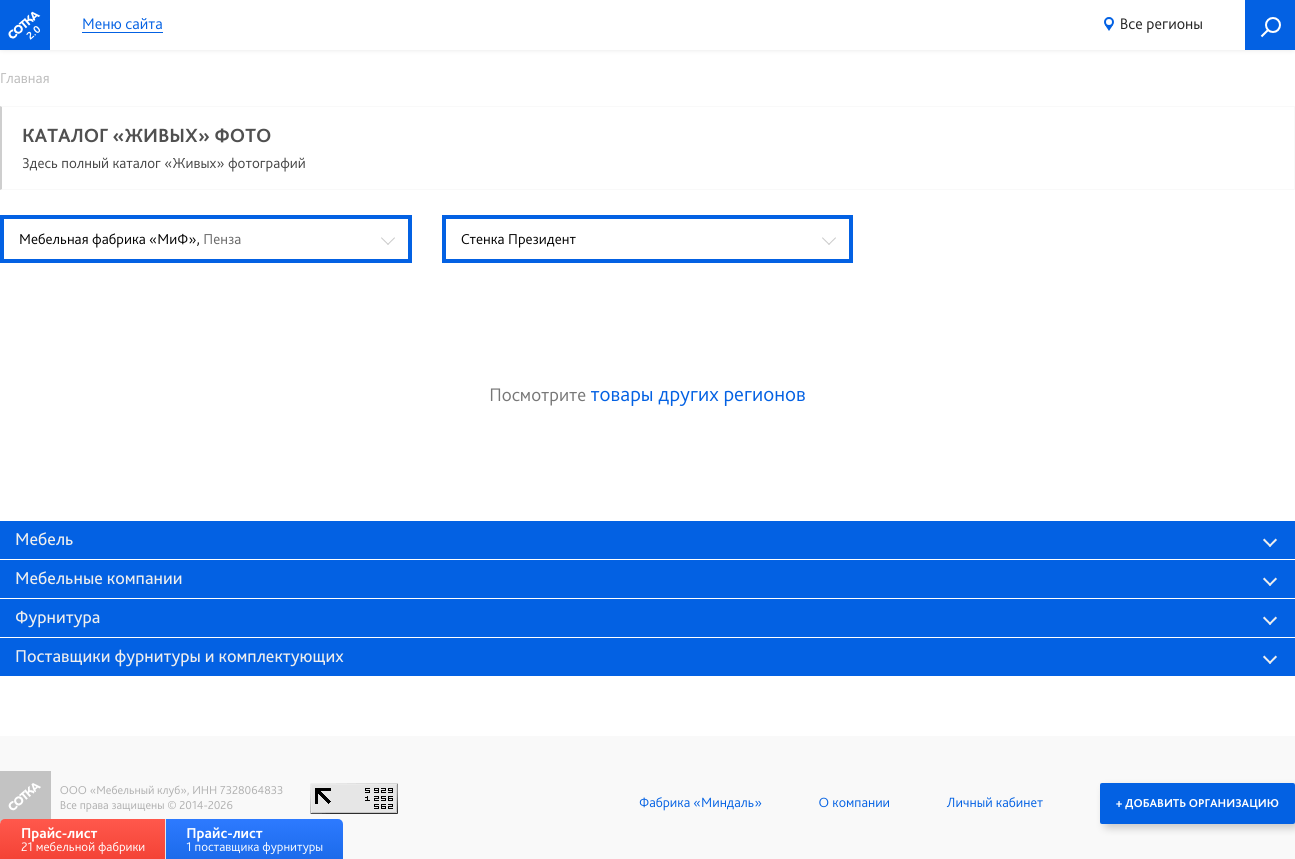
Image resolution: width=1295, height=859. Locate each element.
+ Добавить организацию (1197, 803)
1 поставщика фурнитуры (254, 839)
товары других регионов (698, 394)
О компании (854, 803)
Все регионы (1161, 23)
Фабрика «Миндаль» (700, 803)
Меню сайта (122, 24)
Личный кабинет (995, 803)
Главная (25, 78)
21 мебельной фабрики (83, 839)
